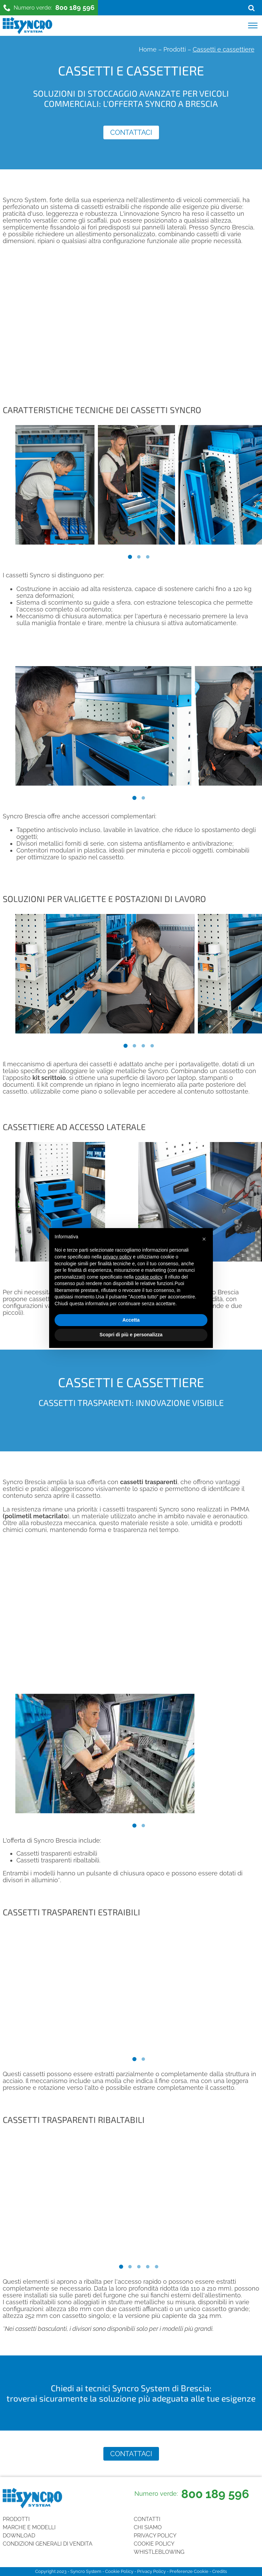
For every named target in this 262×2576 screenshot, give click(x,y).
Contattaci (131, 132)
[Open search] (251, 8)
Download (19, 2535)
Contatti (147, 2519)
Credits (219, 2571)
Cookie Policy (154, 2543)
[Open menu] (253, 26)
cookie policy (148, 1277)
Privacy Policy (155, 2535)
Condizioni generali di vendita (47, 2543)
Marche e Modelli (29, 2527)
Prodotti (174, 49)
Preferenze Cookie (189, 2571)
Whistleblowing (159, 2552)
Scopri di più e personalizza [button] (131, 1334)
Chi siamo (148, 2527)
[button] (204, 1239)
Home (148, 49)
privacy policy (117, 1256)
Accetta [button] (131, 1320)
